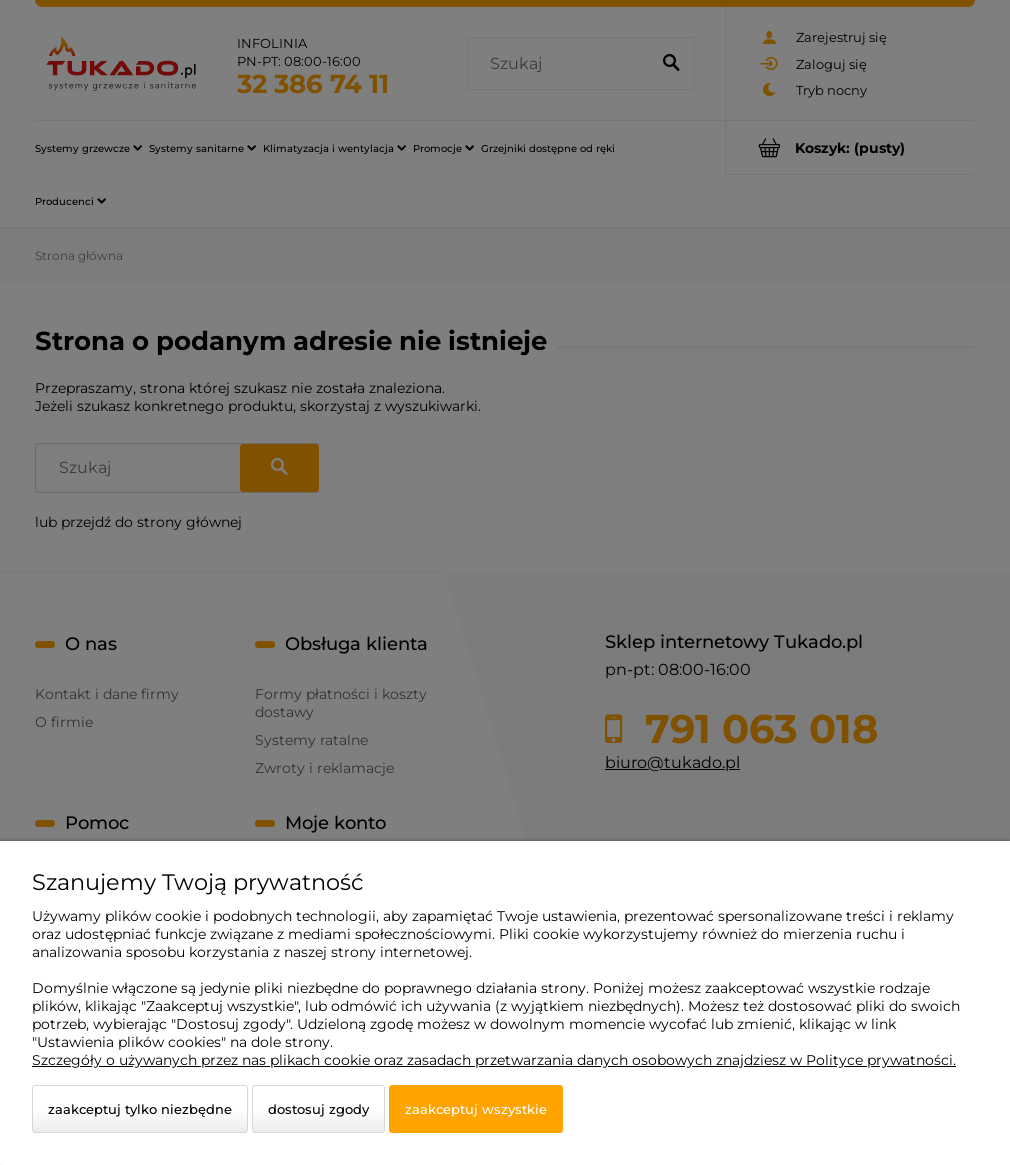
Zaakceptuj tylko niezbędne (140, 1109)
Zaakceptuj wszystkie (476, 1109)
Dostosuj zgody (318, 1109)
